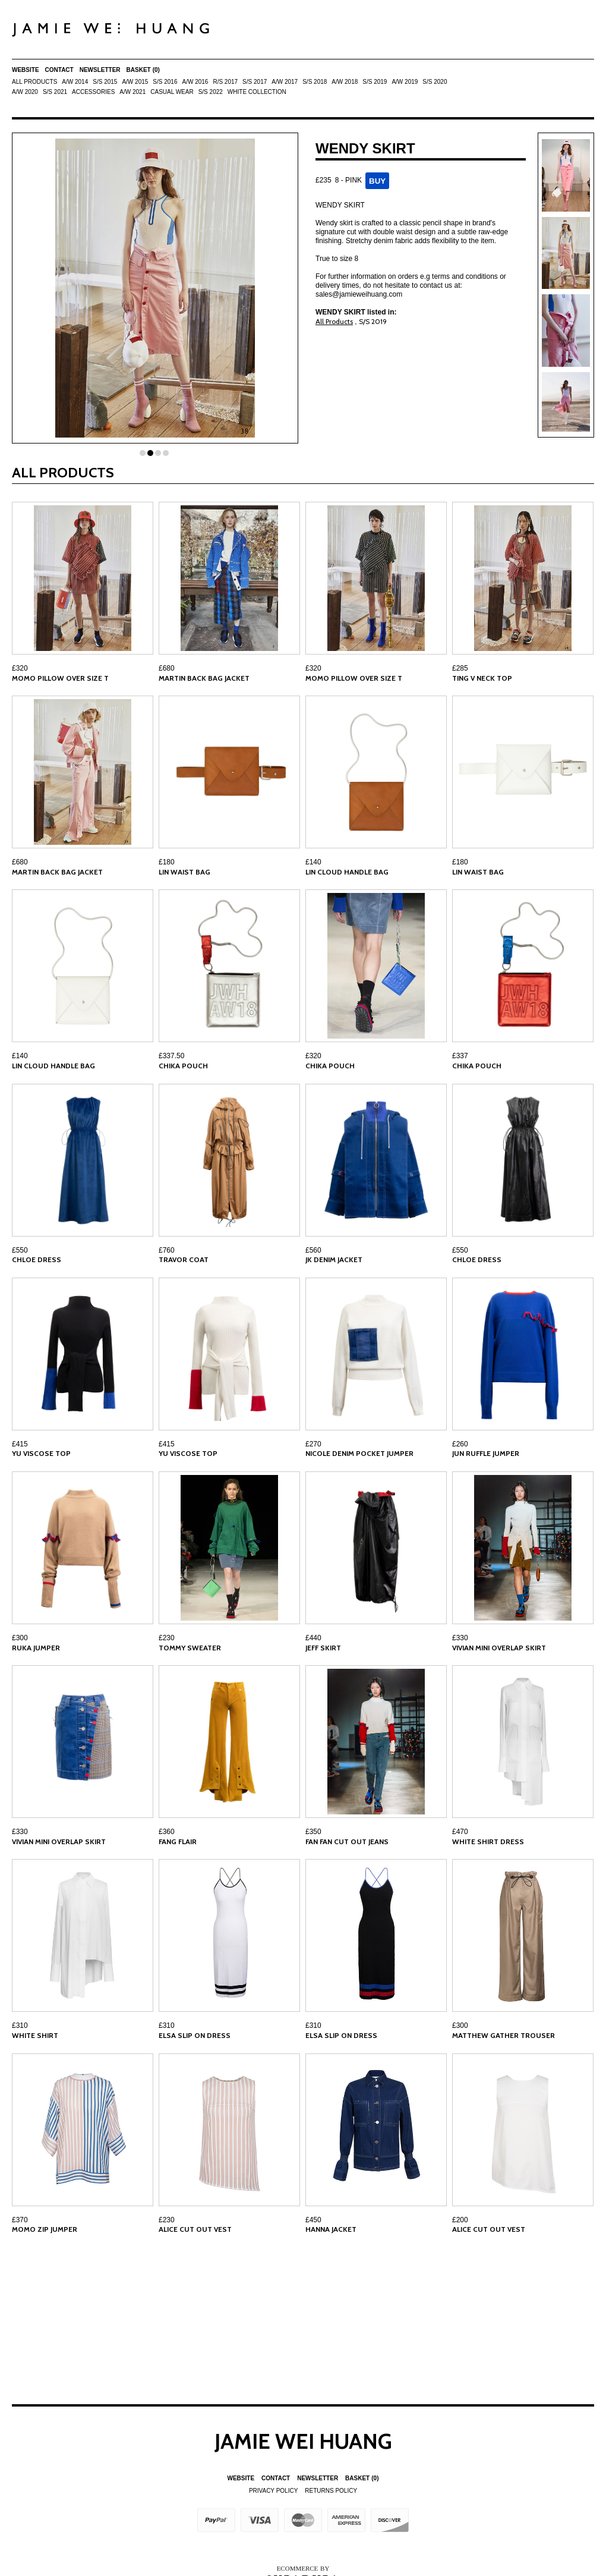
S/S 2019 (374, 81)
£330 (460, 1638)
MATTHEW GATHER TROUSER (503, 2035)
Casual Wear (171, 92)
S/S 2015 (105, 81)
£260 (460, 1444)
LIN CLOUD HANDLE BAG (347, 871)
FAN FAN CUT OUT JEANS (347, 1841)
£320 (20, 668)
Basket (143, 70)
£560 (313, 1250)
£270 (313, 1444)
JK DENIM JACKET (333, 1259)
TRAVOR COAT (184, 1259)
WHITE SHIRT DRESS (488, 1841)
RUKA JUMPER (36, 1647)
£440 (313, 1638)
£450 (313, 2220)
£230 (167, 1638)
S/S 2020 (434, 81)
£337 (460, 1056)
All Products (34, 81)
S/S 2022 (210, 92)
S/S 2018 (314, 81)
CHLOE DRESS (36, 1259)
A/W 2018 (345, 81)
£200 (460, 2220)
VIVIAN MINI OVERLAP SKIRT (499, 1647)
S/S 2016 (165, 81)
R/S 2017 (225, 81)
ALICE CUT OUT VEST (195, 2229)
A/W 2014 (75, 81)
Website (25, 70)
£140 (313, 862)
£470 (460, 1832)
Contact (59, 70)
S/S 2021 (55, 92)
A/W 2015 (135, 81)
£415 (20, 1444)
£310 (20, 2025)
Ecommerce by (303, 2568)
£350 (313, 1832)
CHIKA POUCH (183, 1065)
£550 (20, 1250)
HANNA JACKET (330, 2229)
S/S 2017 (254, 81)
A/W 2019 (405, 81)
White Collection (257, 92)
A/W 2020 (25, 92)
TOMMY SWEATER (190, 1647)
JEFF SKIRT (323, 1647)
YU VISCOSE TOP (41, 1453)
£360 (167, 1832)
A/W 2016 (195, 81)
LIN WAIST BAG (184, 871)
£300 (20, 1638)
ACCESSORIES (93, 92)
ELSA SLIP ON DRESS (195, 2035)
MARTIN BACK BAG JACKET (204, 678)
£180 (167, 862)
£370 (20, 2220)
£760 (167, 1250)
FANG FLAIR (178, 1841)
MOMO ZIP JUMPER (44, 2229)
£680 (167, 668)
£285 (460, 668)
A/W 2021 (132, 92)
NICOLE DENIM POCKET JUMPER (359, 1453)
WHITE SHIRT (35, 2035)
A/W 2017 (285, 81)
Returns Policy (331, 2490)
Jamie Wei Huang (303, 2441)
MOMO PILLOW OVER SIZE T (60, 678)
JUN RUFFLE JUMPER (485, 1453)
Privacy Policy (273, 2490)
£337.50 (171, 1056)
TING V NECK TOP (482, 678)
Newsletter (100, 70)
